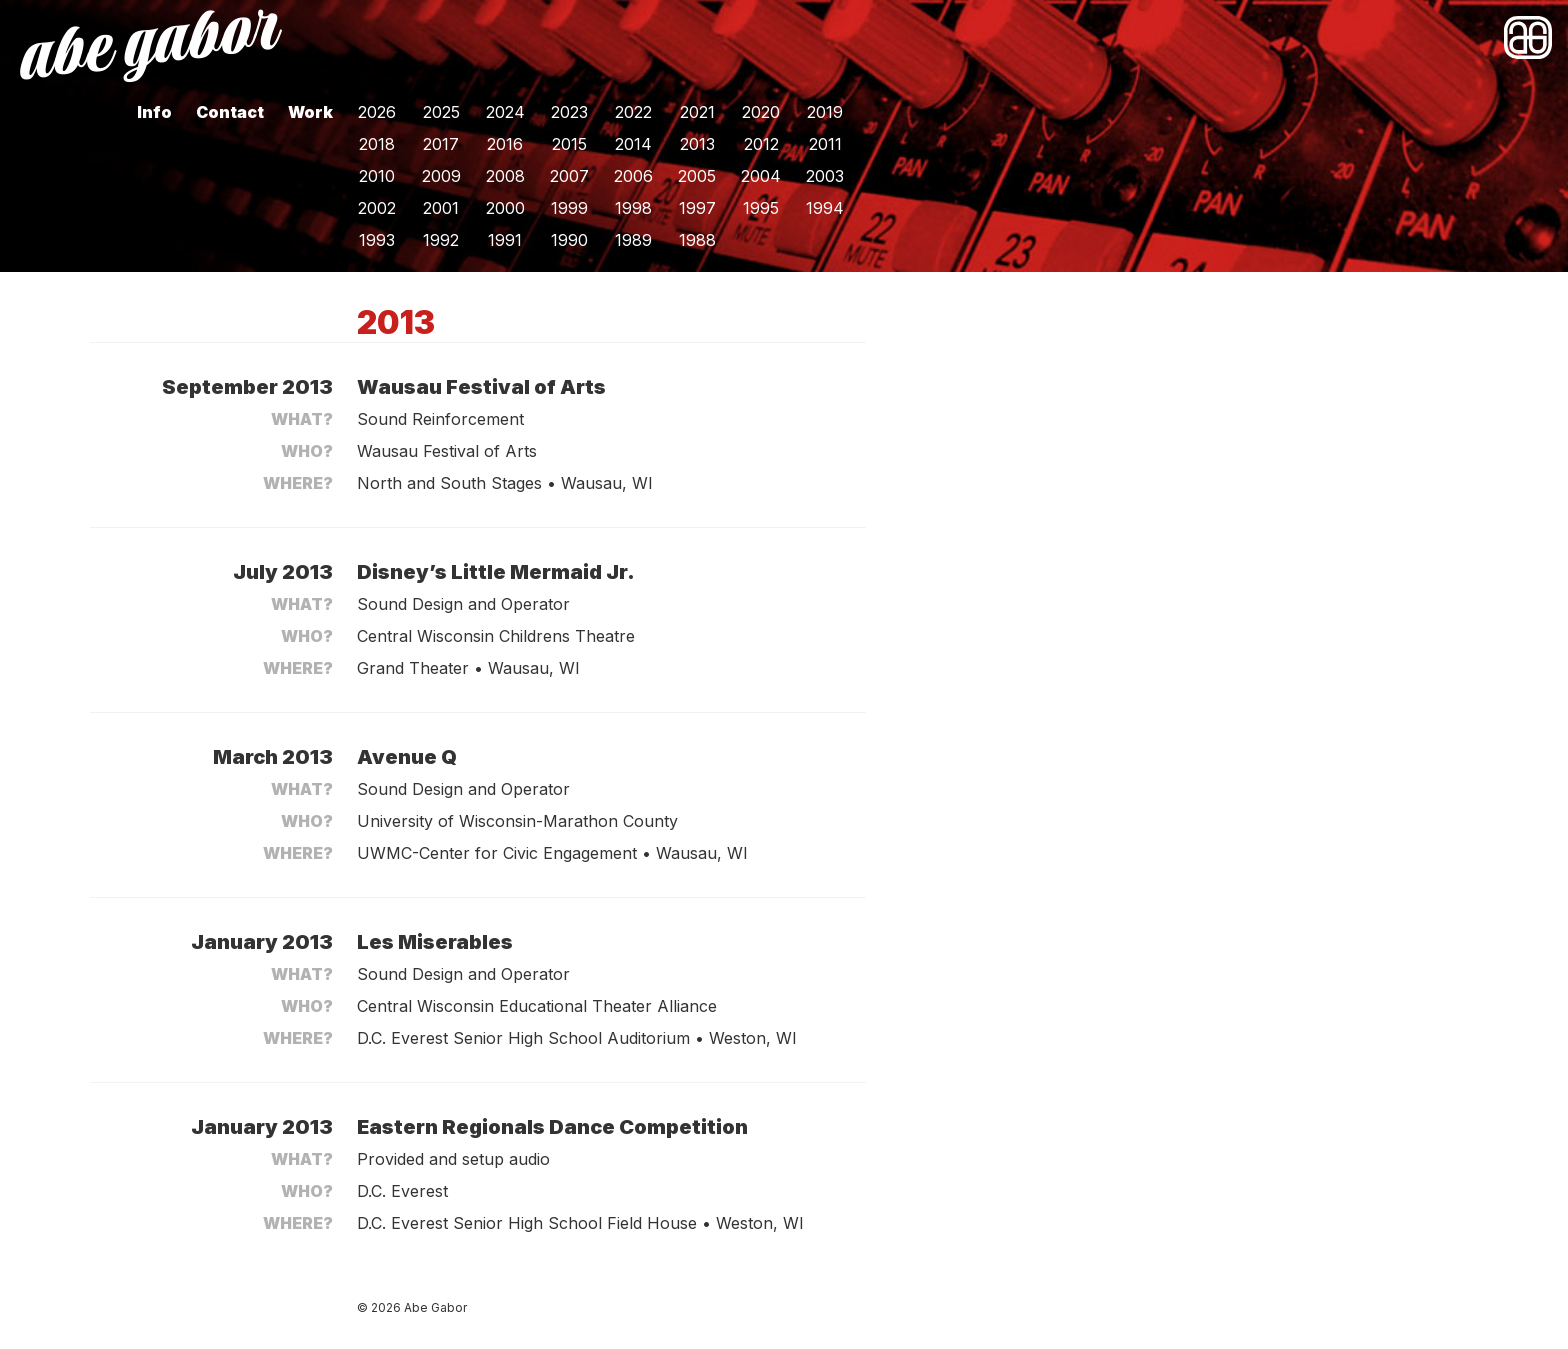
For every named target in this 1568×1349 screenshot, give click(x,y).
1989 (633, 240)
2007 (569, 176)
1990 (569, 240)
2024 (505, 112)
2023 (569, 112)
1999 (569, 208)
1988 (697, 240)
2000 (505, 208)
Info (154, 112)
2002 (377, 208)
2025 (441, 112)
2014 (633, 144)
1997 (697, 208)
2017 (441, 144)
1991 (505, 240)
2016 (505, 144)
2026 (377, 112)
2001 (441, 208)
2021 (697, 112)
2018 (377, 144)
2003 (825, 176)
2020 (761, 112)
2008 (505, 176)
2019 (825, 112)
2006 (633, 176)
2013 (697, 144)
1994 (825, 208)
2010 (377, 176)
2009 (441, 176)
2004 (761, 176)
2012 (761, 144)
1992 (441, 240)
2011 (825, 144)
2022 (633, 112)
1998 (633, 208)
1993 (377, 240)
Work (310, 112)
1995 (761, 208)
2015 (569, 144)
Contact (230, 112)
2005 (697, 176)
